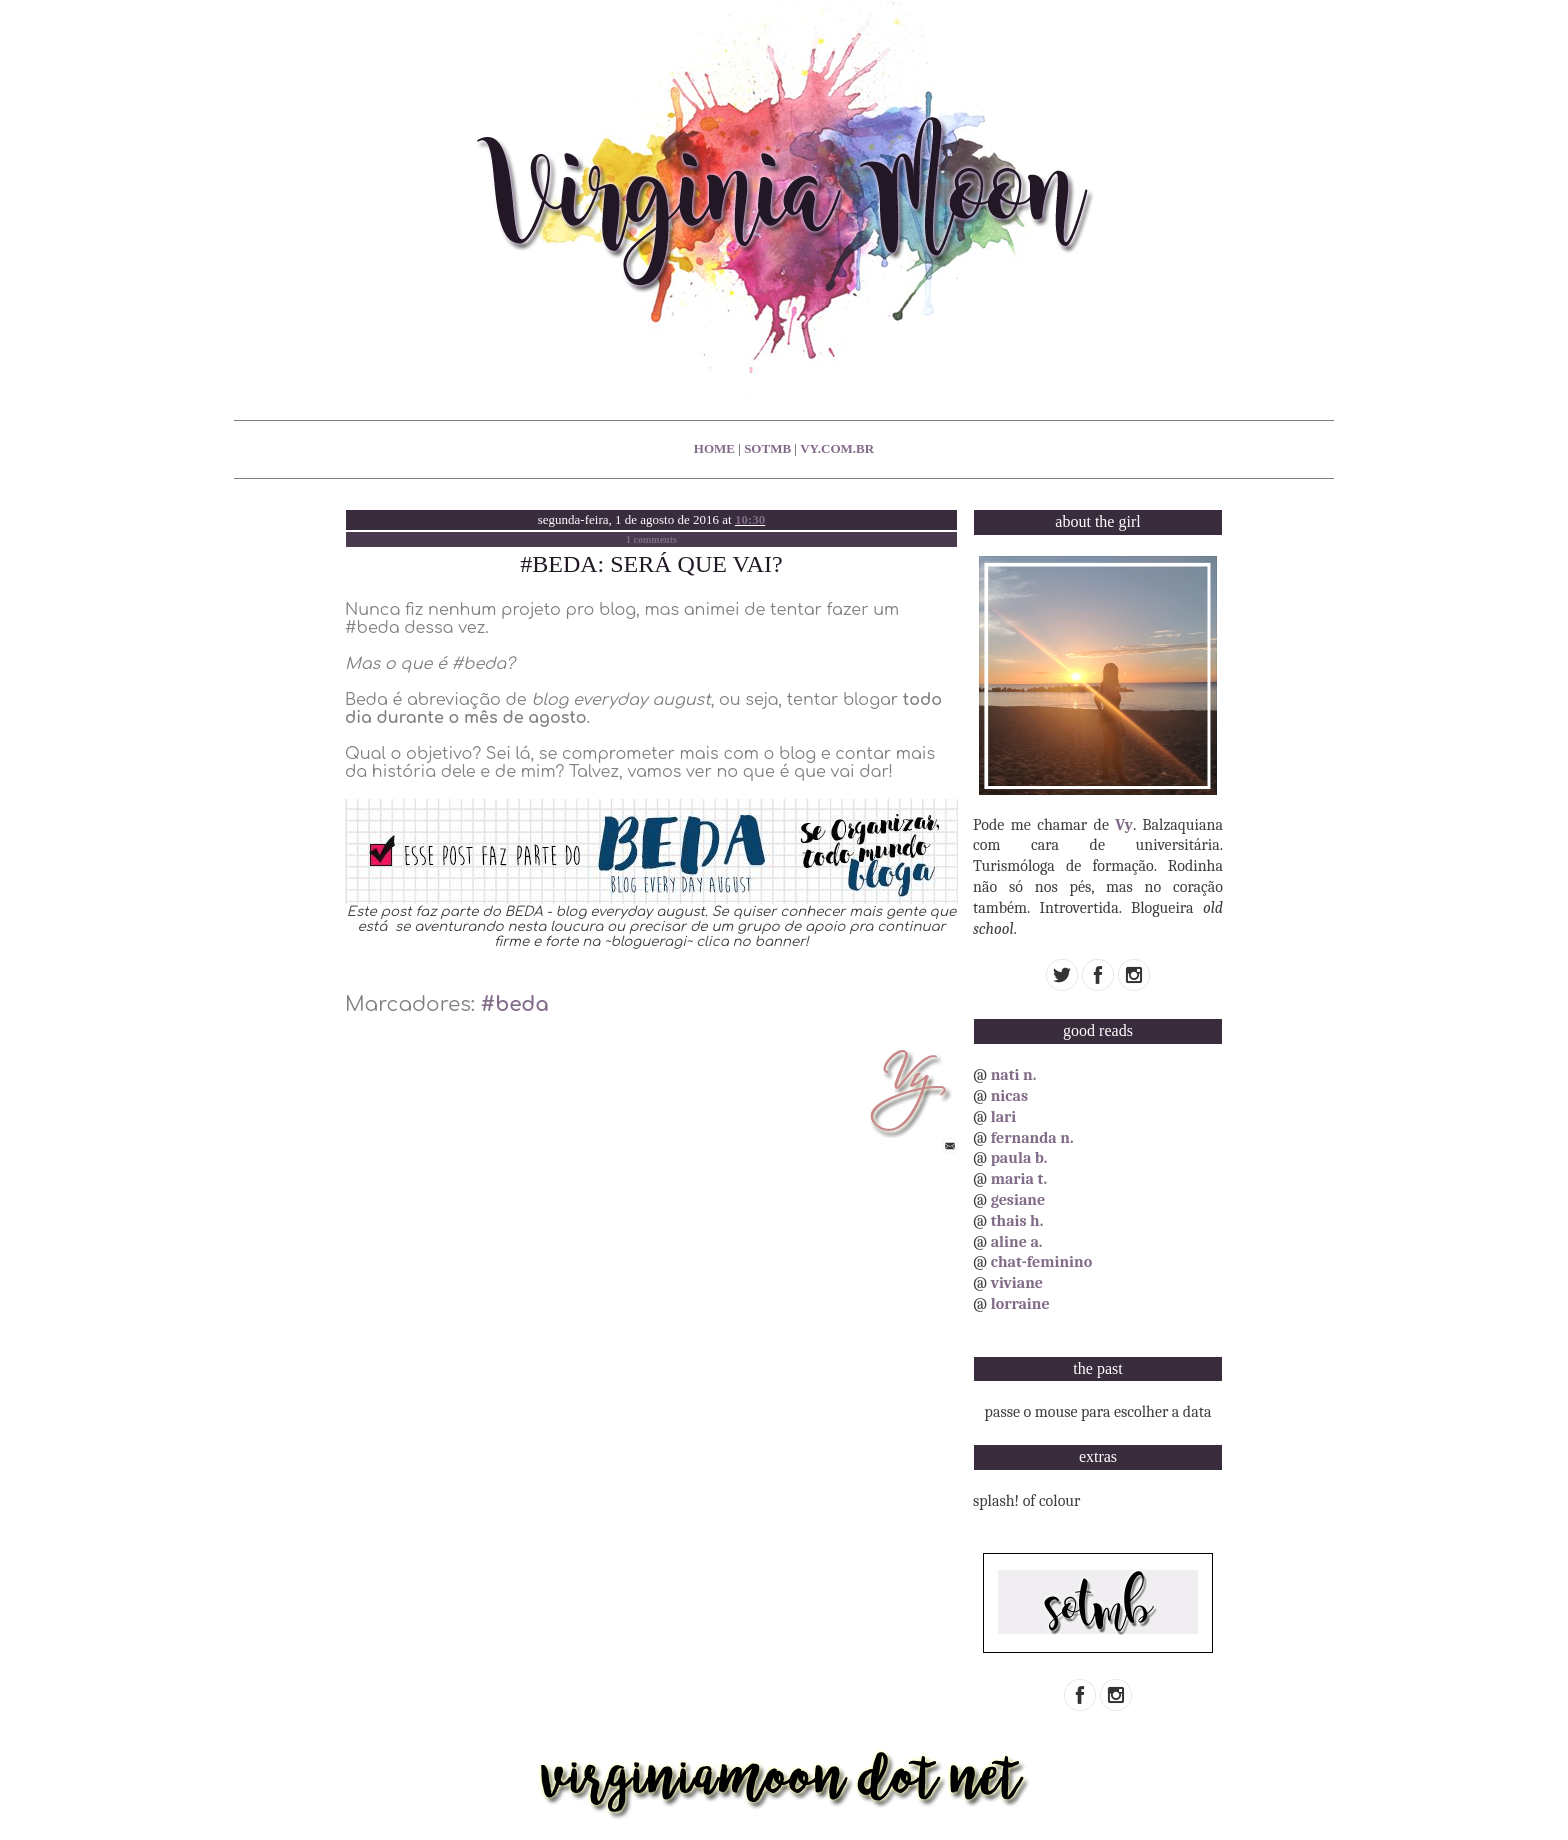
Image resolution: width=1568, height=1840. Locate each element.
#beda (515, 1004)
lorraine (1020, 1304)
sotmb (767, 448)
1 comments (651, 539)
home (714, 448)
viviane (1017, 1283)
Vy (1124, 825)
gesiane (1018, 1200)
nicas (1009, 1096)
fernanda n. (1032, 1138)
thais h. (1017, 1221)
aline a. (1017, 1242)
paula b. (1019, 1158)
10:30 (750, 519)
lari (1004, 1117)
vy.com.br (837, 448)
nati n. (1014, 1075)
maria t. (1019, 1179)
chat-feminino (1042, 1262)
